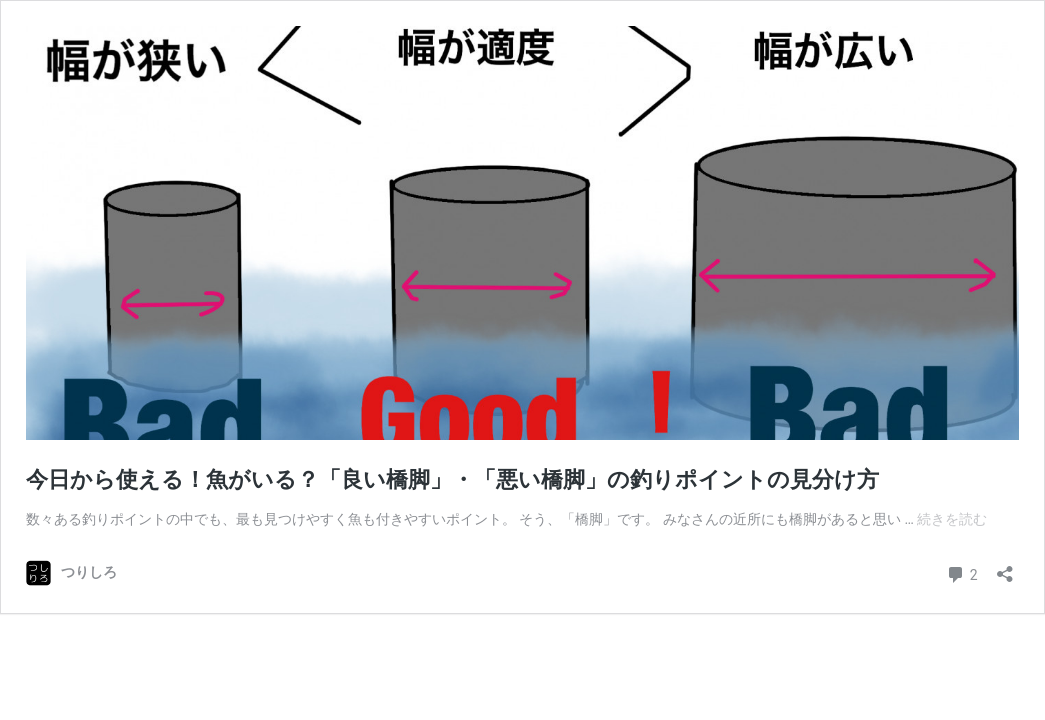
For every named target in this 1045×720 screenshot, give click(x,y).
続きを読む (952, 519)
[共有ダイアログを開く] (1005, 567)
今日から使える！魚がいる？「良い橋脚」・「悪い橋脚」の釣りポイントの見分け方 (452, 479)
